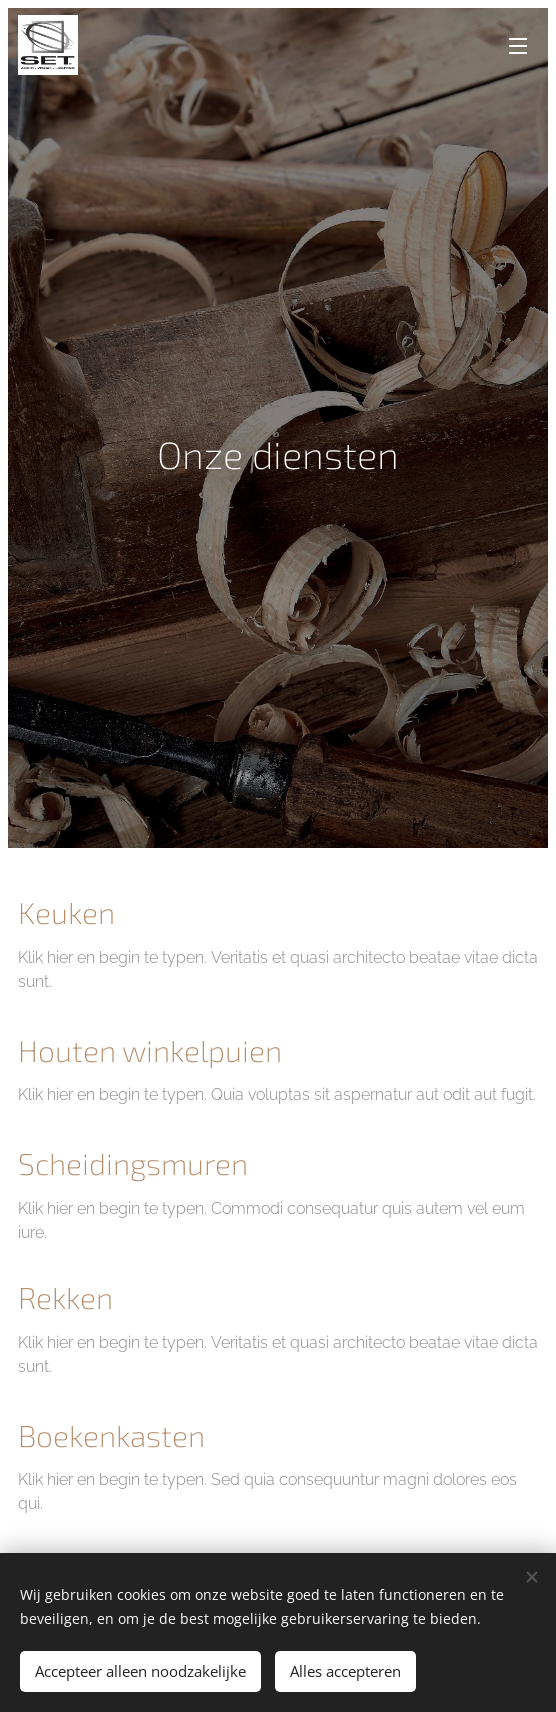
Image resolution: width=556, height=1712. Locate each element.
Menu (518, 46)
